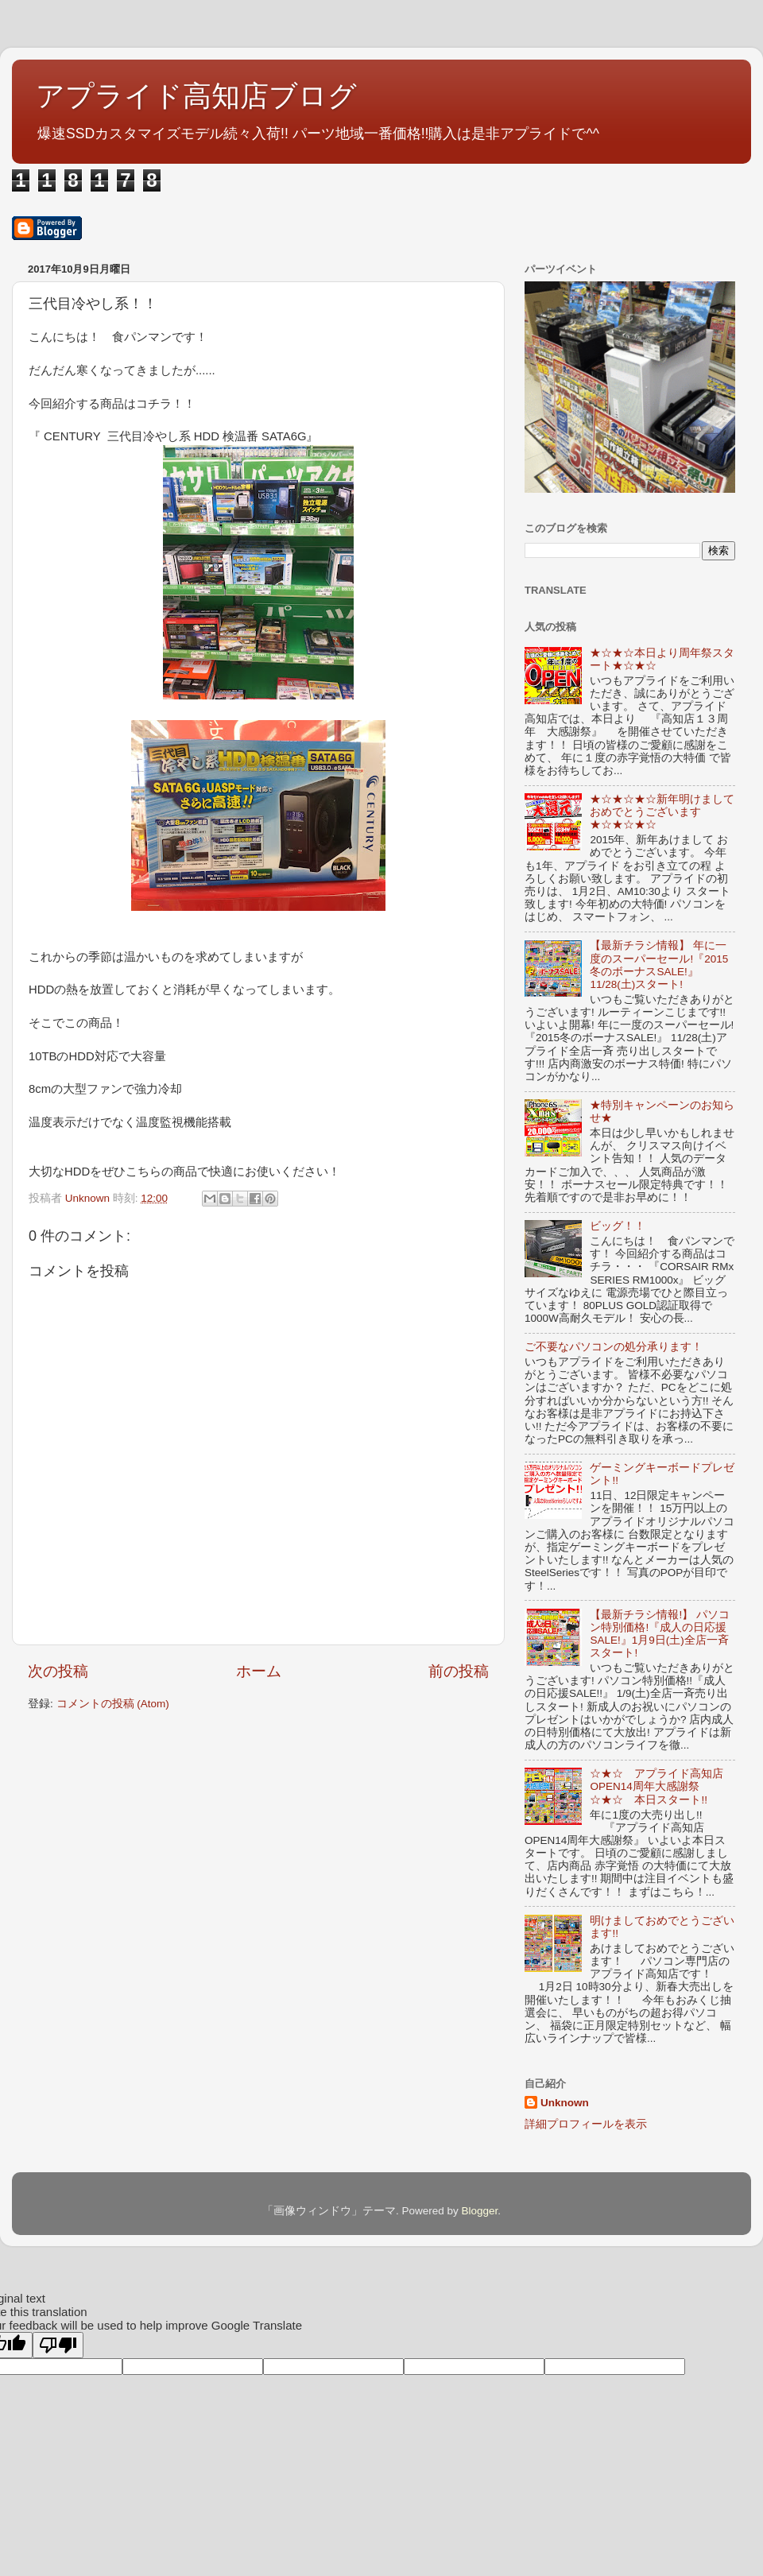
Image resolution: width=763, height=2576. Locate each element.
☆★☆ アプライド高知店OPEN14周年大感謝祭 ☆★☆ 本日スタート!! (656, 1786)
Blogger (479, 2211)
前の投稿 (458, 1671)
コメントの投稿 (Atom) (112, 1704)
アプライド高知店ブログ (196, 95)
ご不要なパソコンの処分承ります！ (614, 1347)
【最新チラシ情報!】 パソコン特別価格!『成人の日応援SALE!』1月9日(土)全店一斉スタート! (660, 1634)
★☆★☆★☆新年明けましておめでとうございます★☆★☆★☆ (662, 812)
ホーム (258, 1671)
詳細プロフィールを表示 (586, 2124)
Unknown (564, 2103)
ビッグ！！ (617, 1226)
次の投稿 (58, 1671)
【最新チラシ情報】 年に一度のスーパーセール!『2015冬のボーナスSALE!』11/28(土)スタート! (659, 964)
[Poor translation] (58, 2345)
